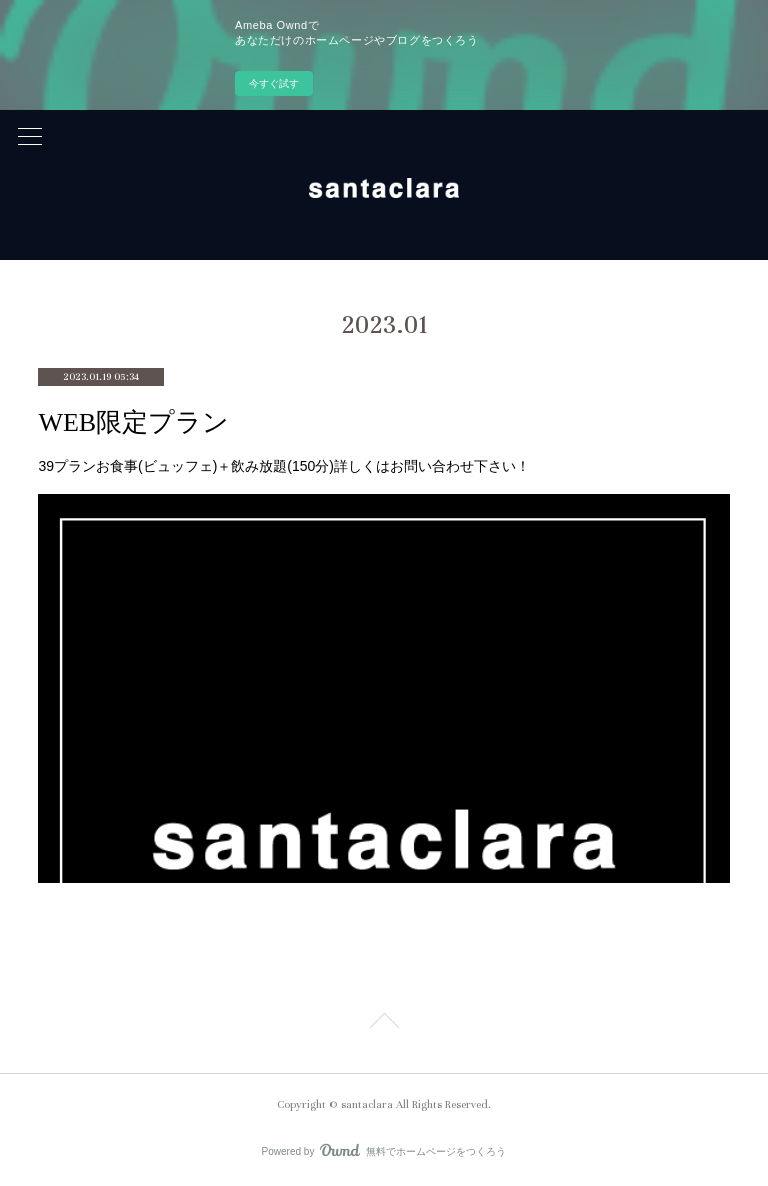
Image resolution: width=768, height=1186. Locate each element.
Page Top (384, 1024)
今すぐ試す (274, 83)
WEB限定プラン (133, 422)
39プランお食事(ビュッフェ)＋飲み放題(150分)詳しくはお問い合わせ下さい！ (284, 466)
